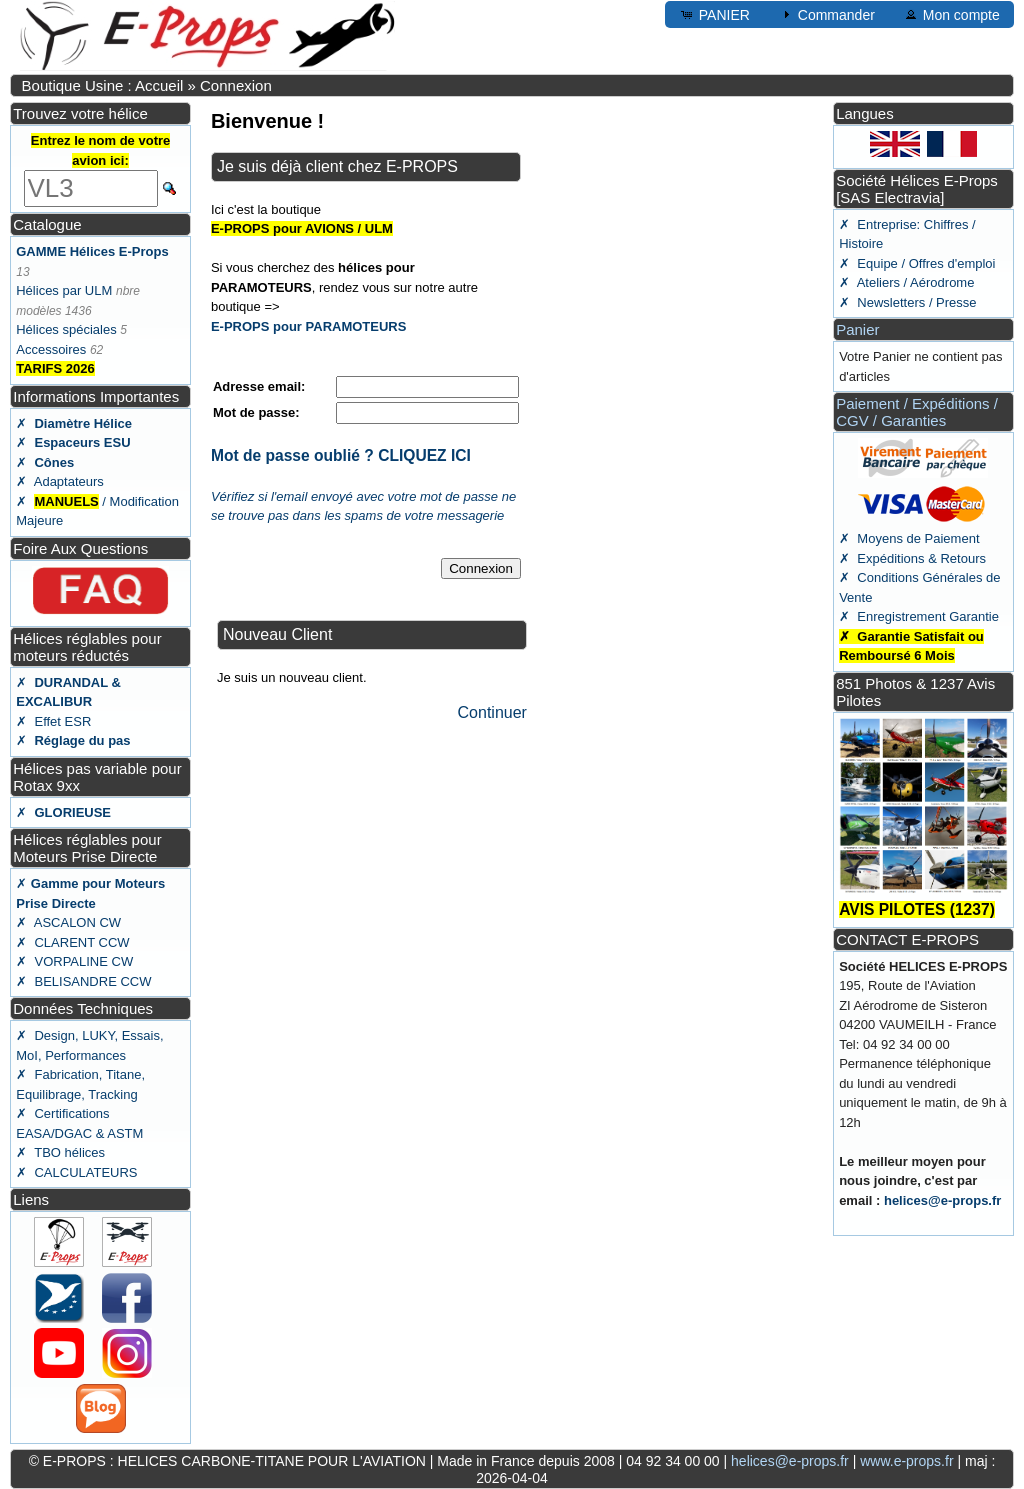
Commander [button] (826, 14)
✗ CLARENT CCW (72, 942)
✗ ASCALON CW (68, 922)
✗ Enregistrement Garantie (919, 616)
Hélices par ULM (64, 290)
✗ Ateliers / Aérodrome (906, 282)
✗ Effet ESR (53, 721)
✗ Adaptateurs (60, 481)
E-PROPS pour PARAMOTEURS (309, 326)
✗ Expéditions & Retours (912, 558)
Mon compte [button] (951, 14)
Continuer (492, 712)
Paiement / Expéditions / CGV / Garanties (917, 412)
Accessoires (51, 349)
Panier (857, 329)
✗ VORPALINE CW (74, 961)
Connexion (236, 85)
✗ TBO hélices (60, 1152)
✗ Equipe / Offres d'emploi (917, 263)
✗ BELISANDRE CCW (83, 981)
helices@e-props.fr (942, 1200)
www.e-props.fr (906, 1461)
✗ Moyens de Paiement (909, 538)
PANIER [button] (714, 14)
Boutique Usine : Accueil (103, 85)
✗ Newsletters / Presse (907, 302)
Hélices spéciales (66, 329)
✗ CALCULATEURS (76, 1172)
